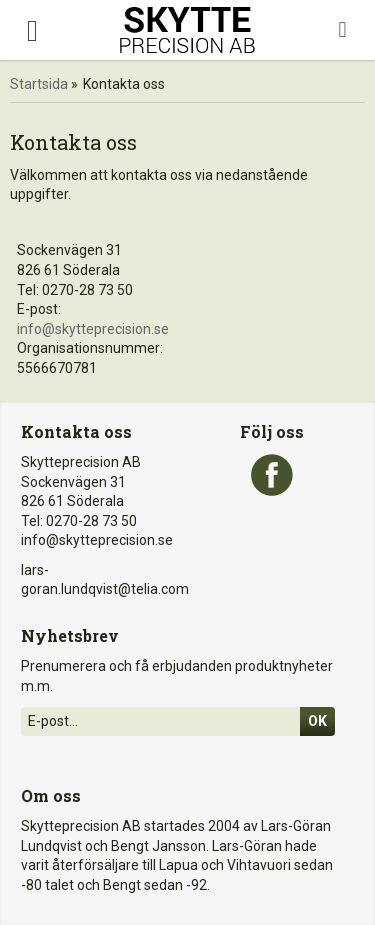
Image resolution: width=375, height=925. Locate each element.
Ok (317, 721)
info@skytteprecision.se (93, 329)
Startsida (39, 84)
